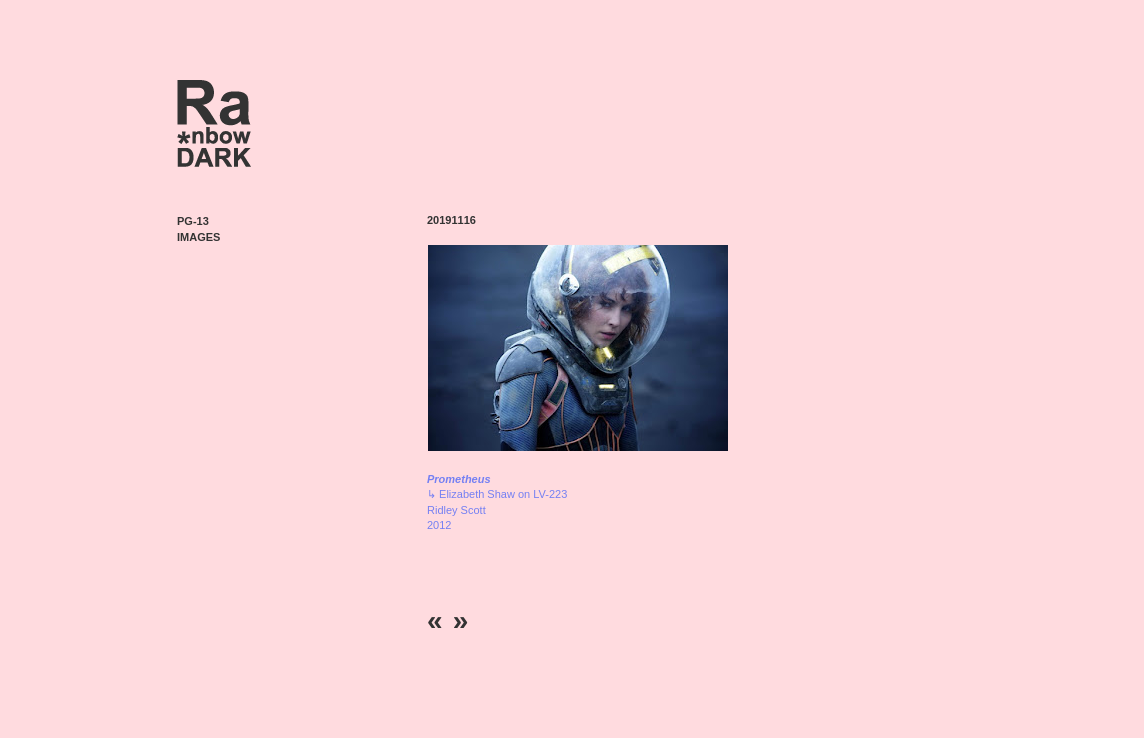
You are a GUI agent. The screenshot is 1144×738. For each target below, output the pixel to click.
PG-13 (193, 221)
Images (198, 237)
